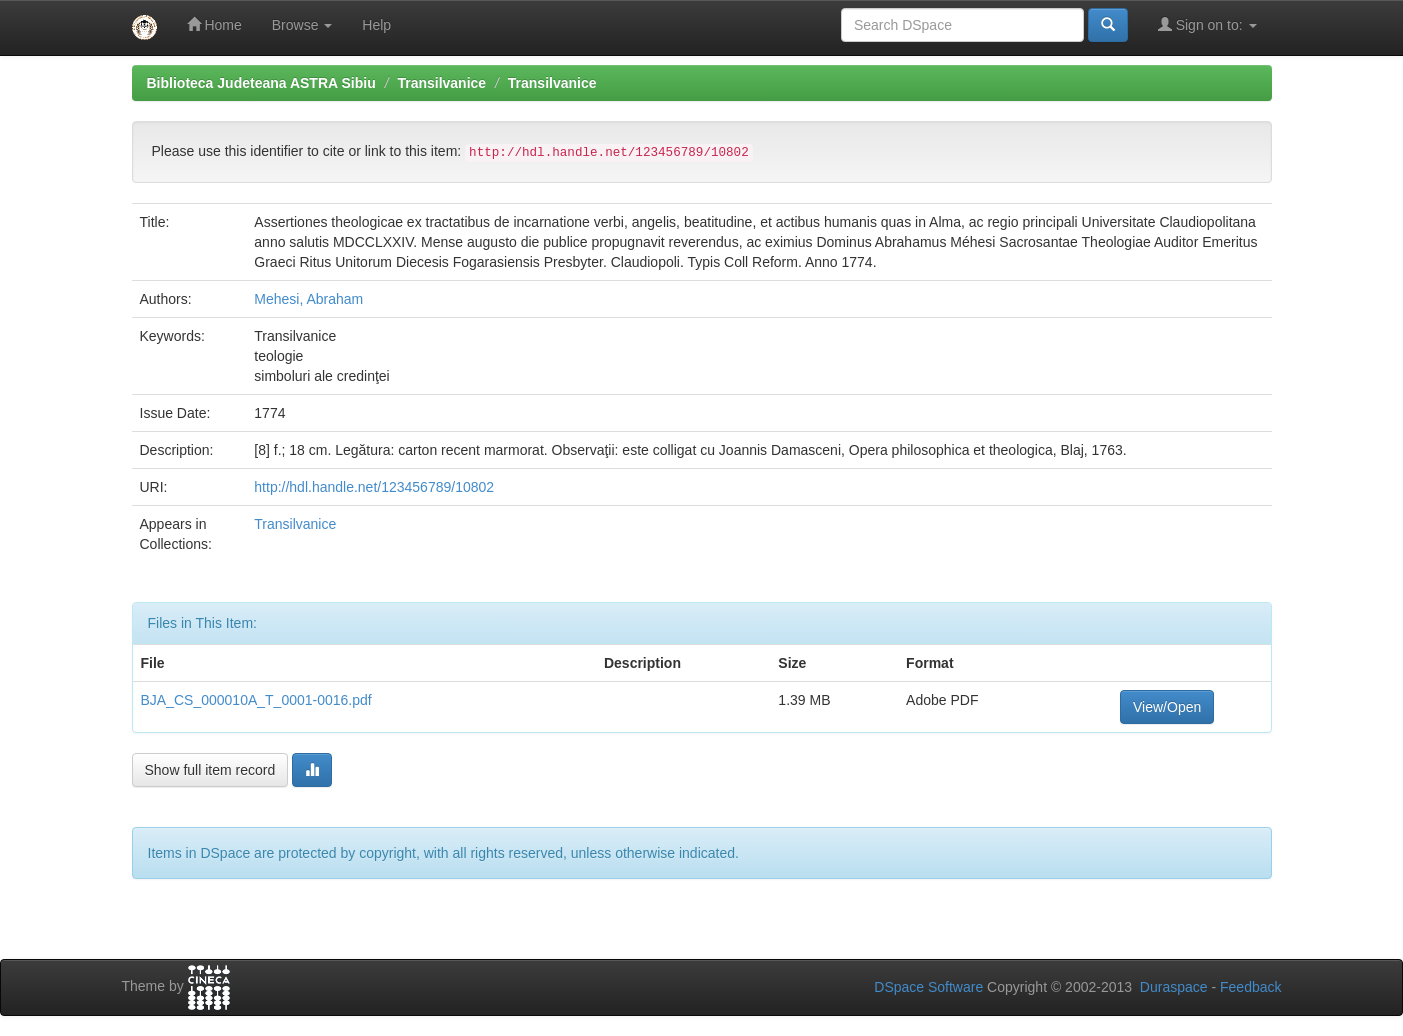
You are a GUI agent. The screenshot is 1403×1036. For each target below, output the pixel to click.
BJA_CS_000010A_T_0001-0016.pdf (256, 700)
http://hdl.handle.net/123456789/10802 (374, 487)
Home (214, 24)
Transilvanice (441, 83)
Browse (302, 25)
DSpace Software (928, 987)
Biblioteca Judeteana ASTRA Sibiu (261, 83)
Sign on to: (1207, 24)
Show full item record (210, 770)
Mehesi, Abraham (308, 299)
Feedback (1250, 987)
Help (376, 25)
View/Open (1167, 707)
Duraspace (1174, 987)
